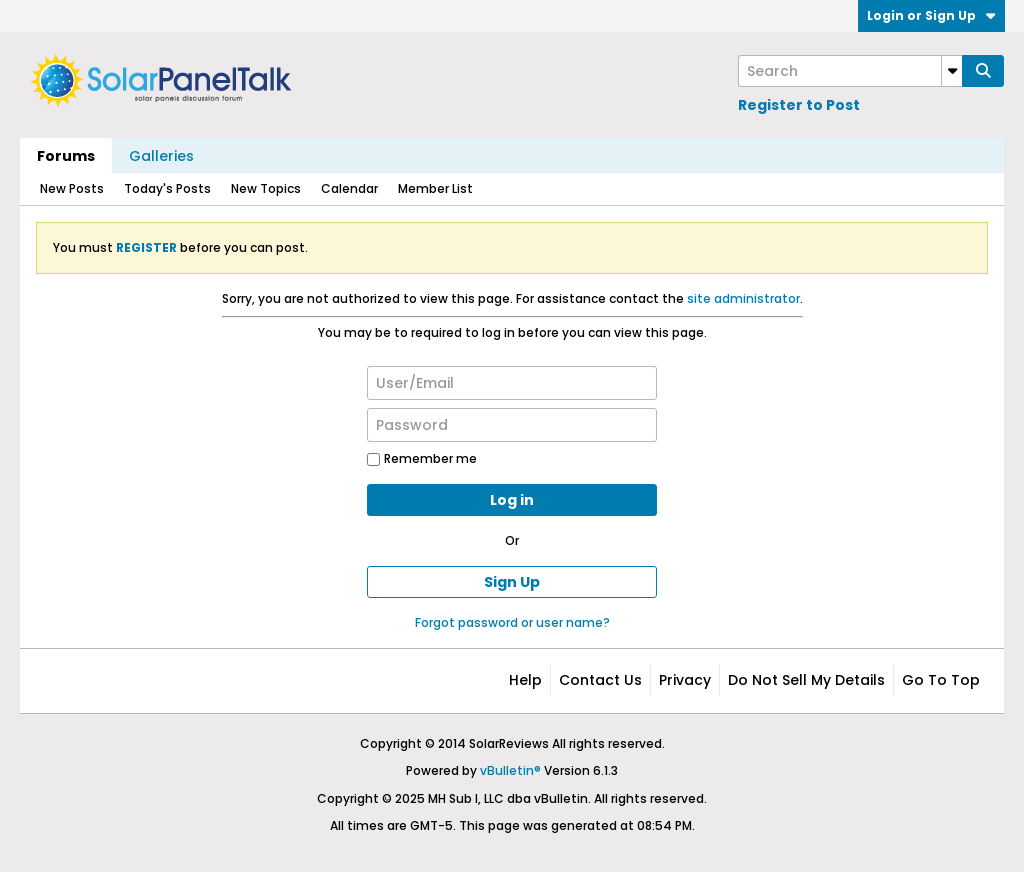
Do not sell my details (806, 680)
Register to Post (799, 105)
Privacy (685, 680)
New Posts (72, 188)
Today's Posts (167, 188)
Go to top (941, 680)
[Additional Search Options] (952, 71)
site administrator (743, 298)
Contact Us (600, 680)
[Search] (850, 71)
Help (525, 680)
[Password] (512, 425)
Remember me (422, 458)
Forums (66, 156)
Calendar (349, 188)
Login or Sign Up (931, 15)
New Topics (266, 188)
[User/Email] (512, 383)
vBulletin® (510, 770)
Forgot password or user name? (512, 622)
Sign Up (512, 582)
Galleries (161, 156)
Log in (512, 500)
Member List (435, 188)
